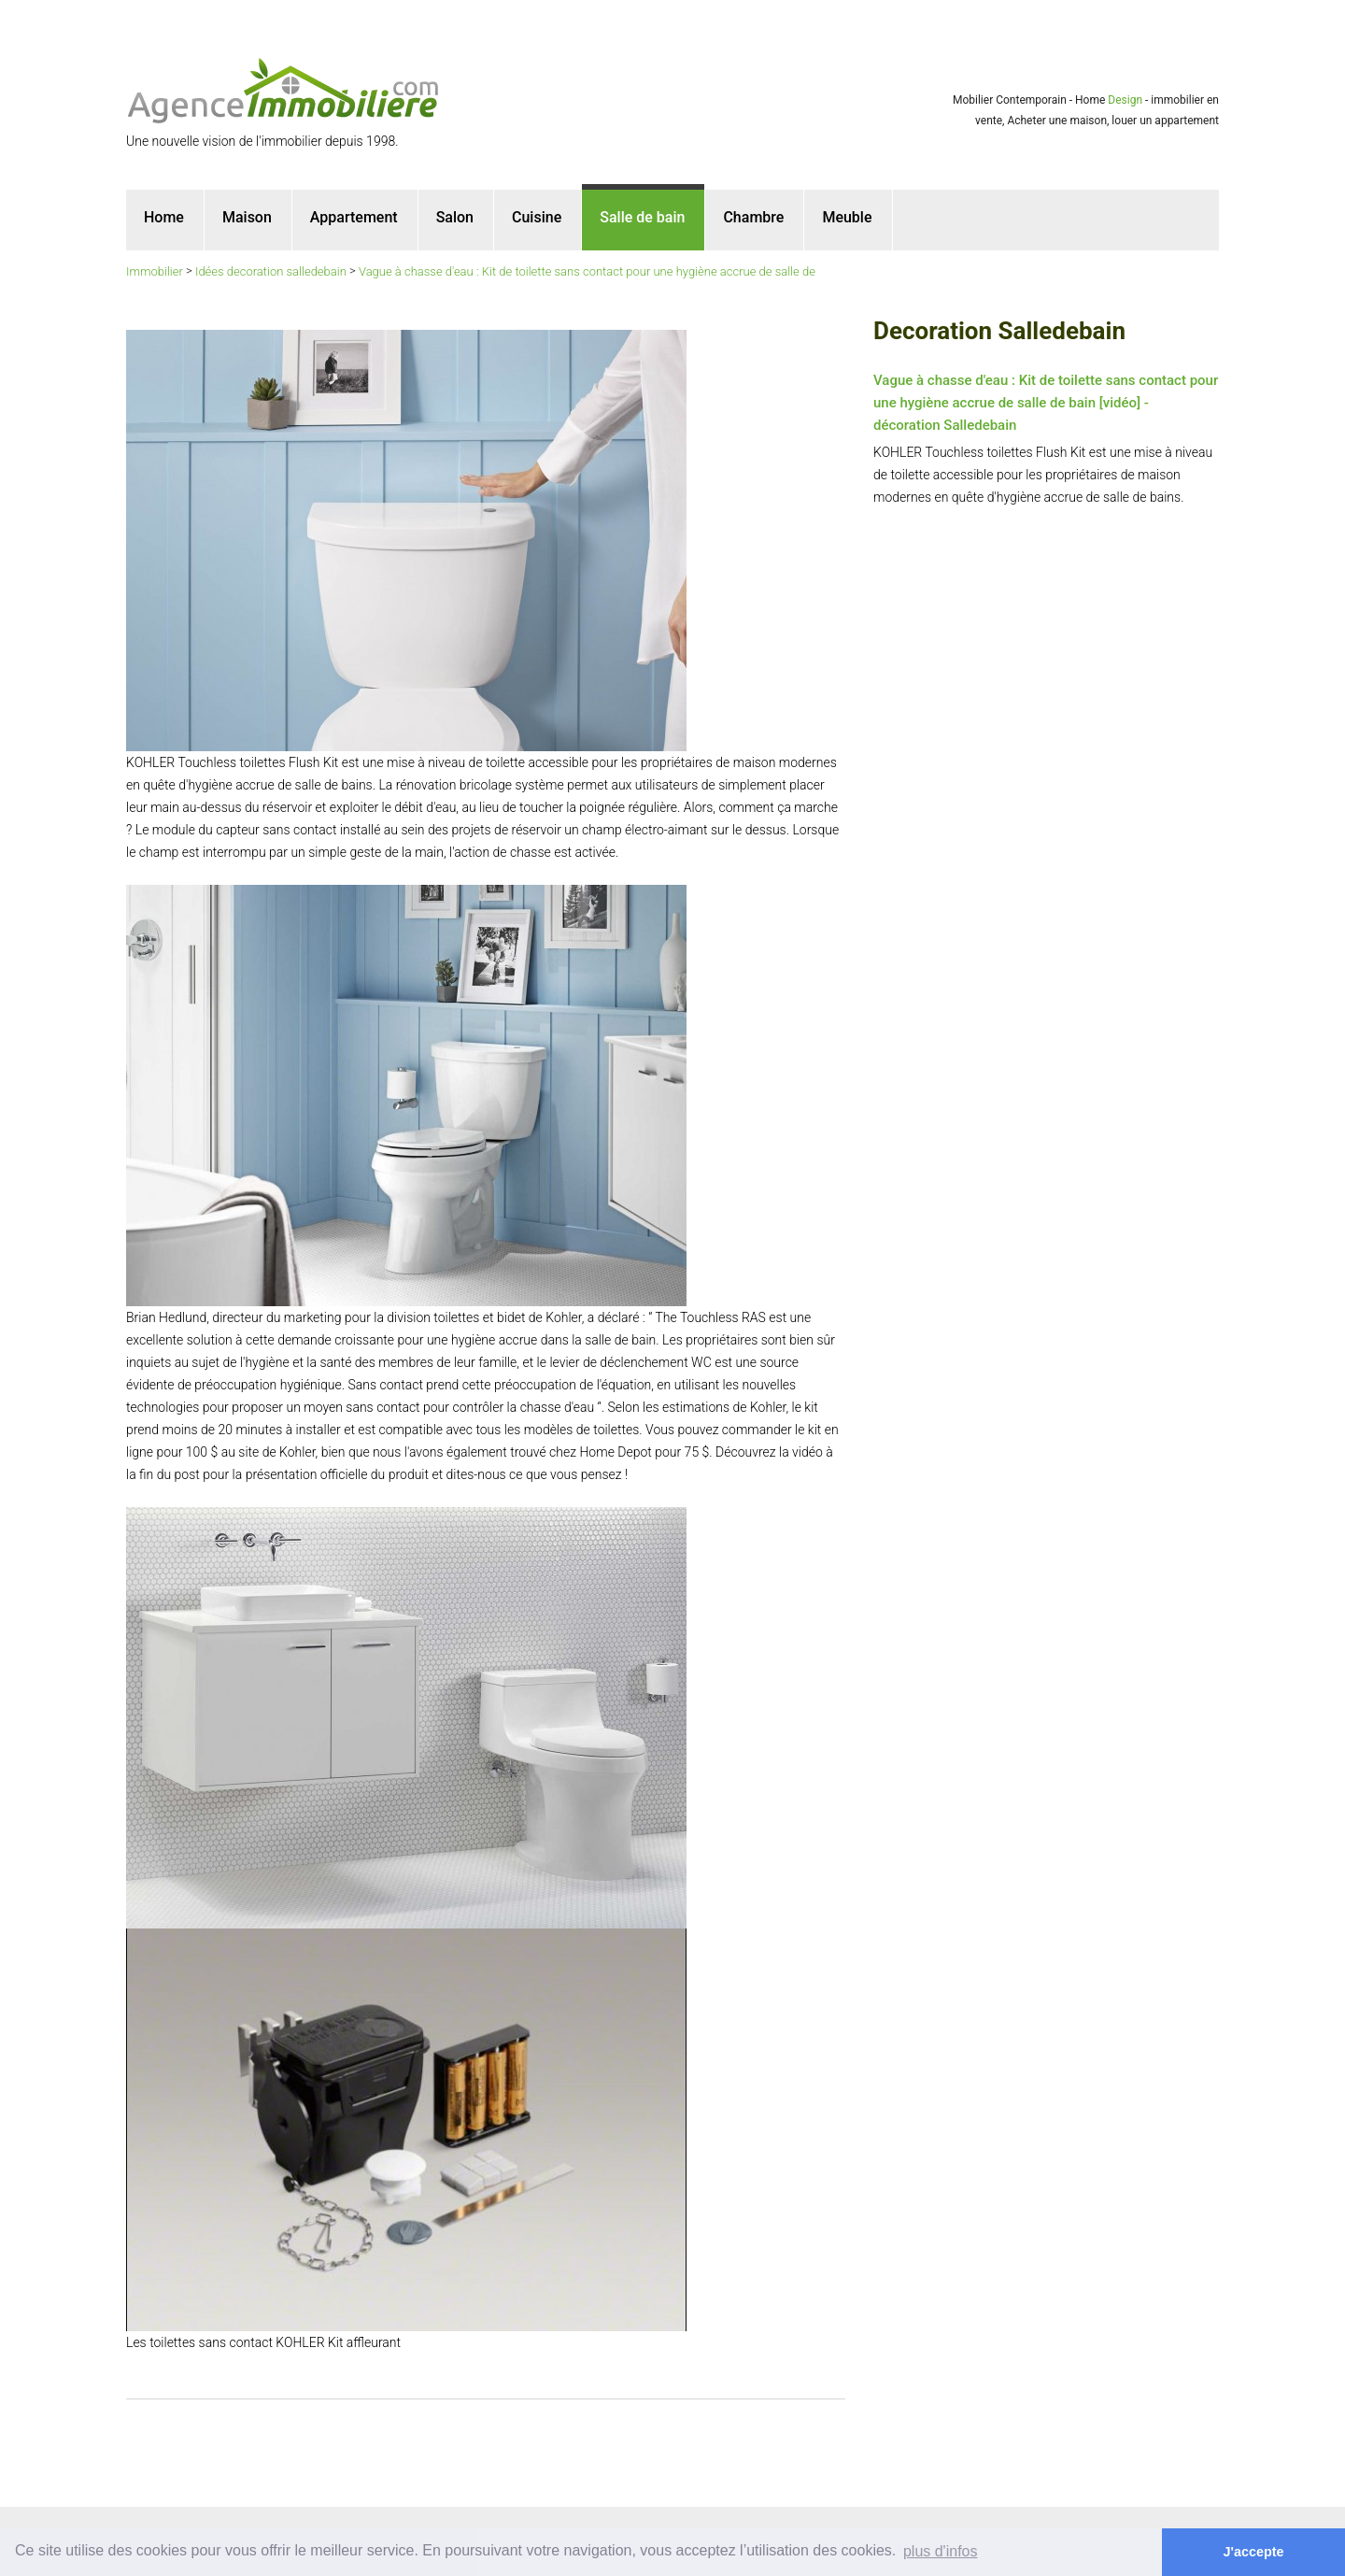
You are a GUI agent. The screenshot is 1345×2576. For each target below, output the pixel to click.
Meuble (846, 217)
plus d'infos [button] (940, 2551)
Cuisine (536, 217)
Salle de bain (642, 217)
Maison (247, 217)
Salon (455, 217)
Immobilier (154, 271)
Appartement (354, 217)
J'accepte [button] (1254, 2551)
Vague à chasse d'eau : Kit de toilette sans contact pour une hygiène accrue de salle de (587, 271)
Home (164, 217)
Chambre (753, 217)
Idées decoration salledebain (271, 271)
